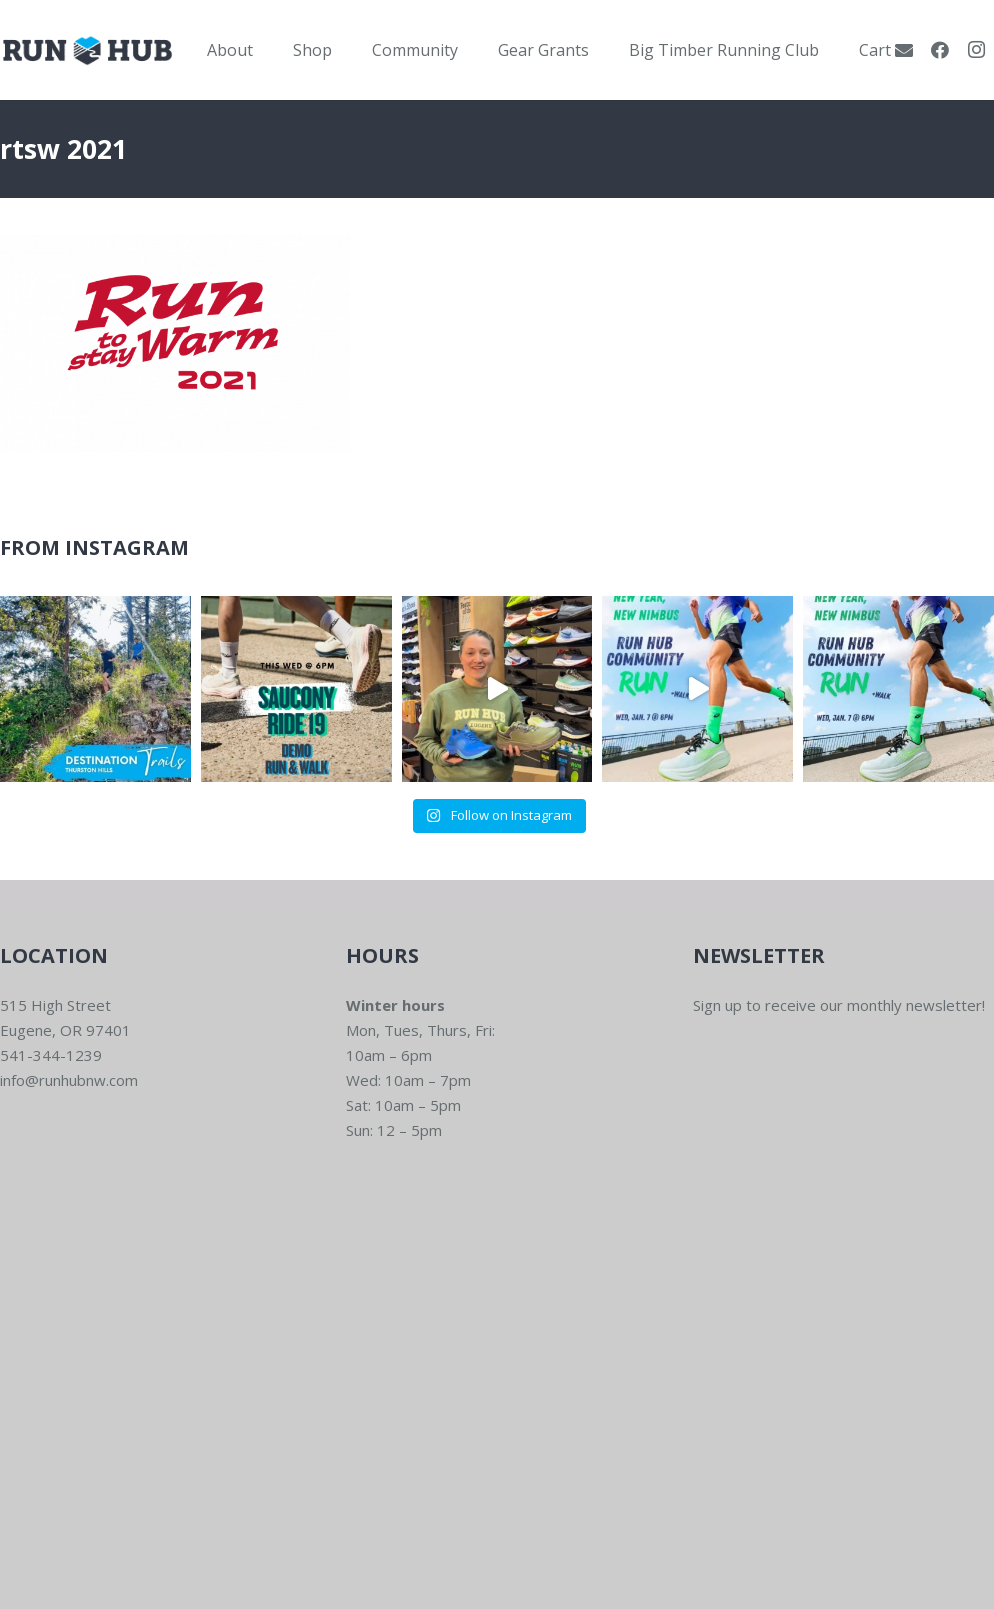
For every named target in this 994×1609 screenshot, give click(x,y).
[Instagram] (976, 50)
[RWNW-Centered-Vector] (87, 50)
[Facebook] (940, 50)
